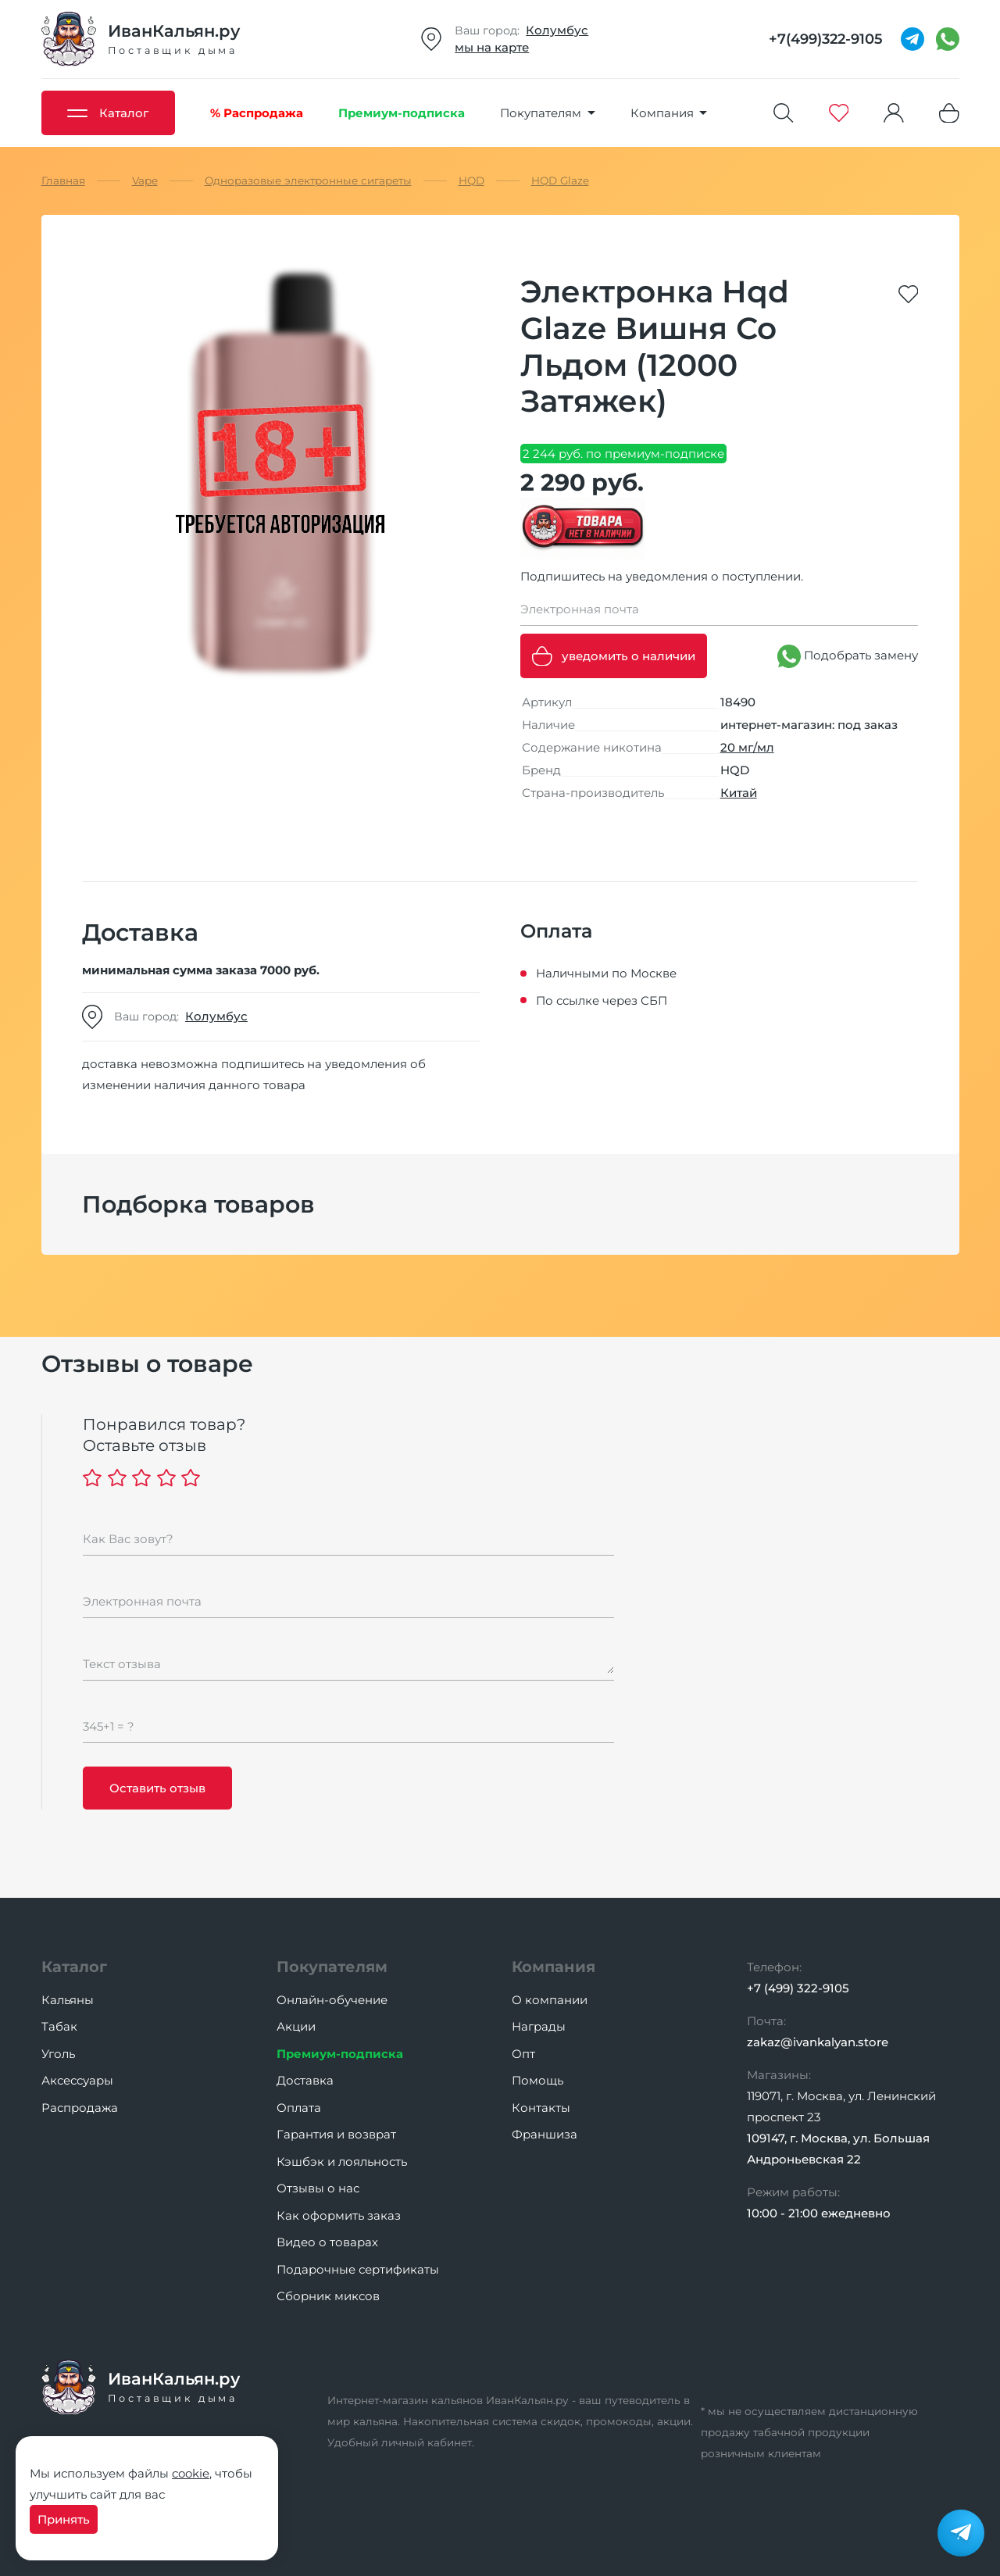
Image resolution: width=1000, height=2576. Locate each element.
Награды (539, 2026)
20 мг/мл (747, 747)
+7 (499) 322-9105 (798, 1988)
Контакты (541, 2107)
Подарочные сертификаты (358, 2269)
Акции (296, 2026)
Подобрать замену (847, 656)
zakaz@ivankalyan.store (817, 2042)
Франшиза (544, 2134)
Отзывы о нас (318, 2188)
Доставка (305, 2080)
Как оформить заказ (339, 2215)
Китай (738, 792)
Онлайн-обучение (332, 1999)
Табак (59, 2026)
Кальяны (67, 1999)
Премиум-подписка (340, 2053)
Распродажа (79, 2107)
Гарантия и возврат (336, 2134)
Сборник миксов (328, 2295)
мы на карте (492, 47)
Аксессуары (77, 2080)
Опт (523, 2053)
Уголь (58, 2053)
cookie (190, 2473)
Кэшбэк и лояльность (342, 2161)
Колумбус (557, 30)
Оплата (299, 2107)
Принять (64, 2519)
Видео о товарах (327, 2242)
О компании (550, 1999)
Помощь (537, 2080)
